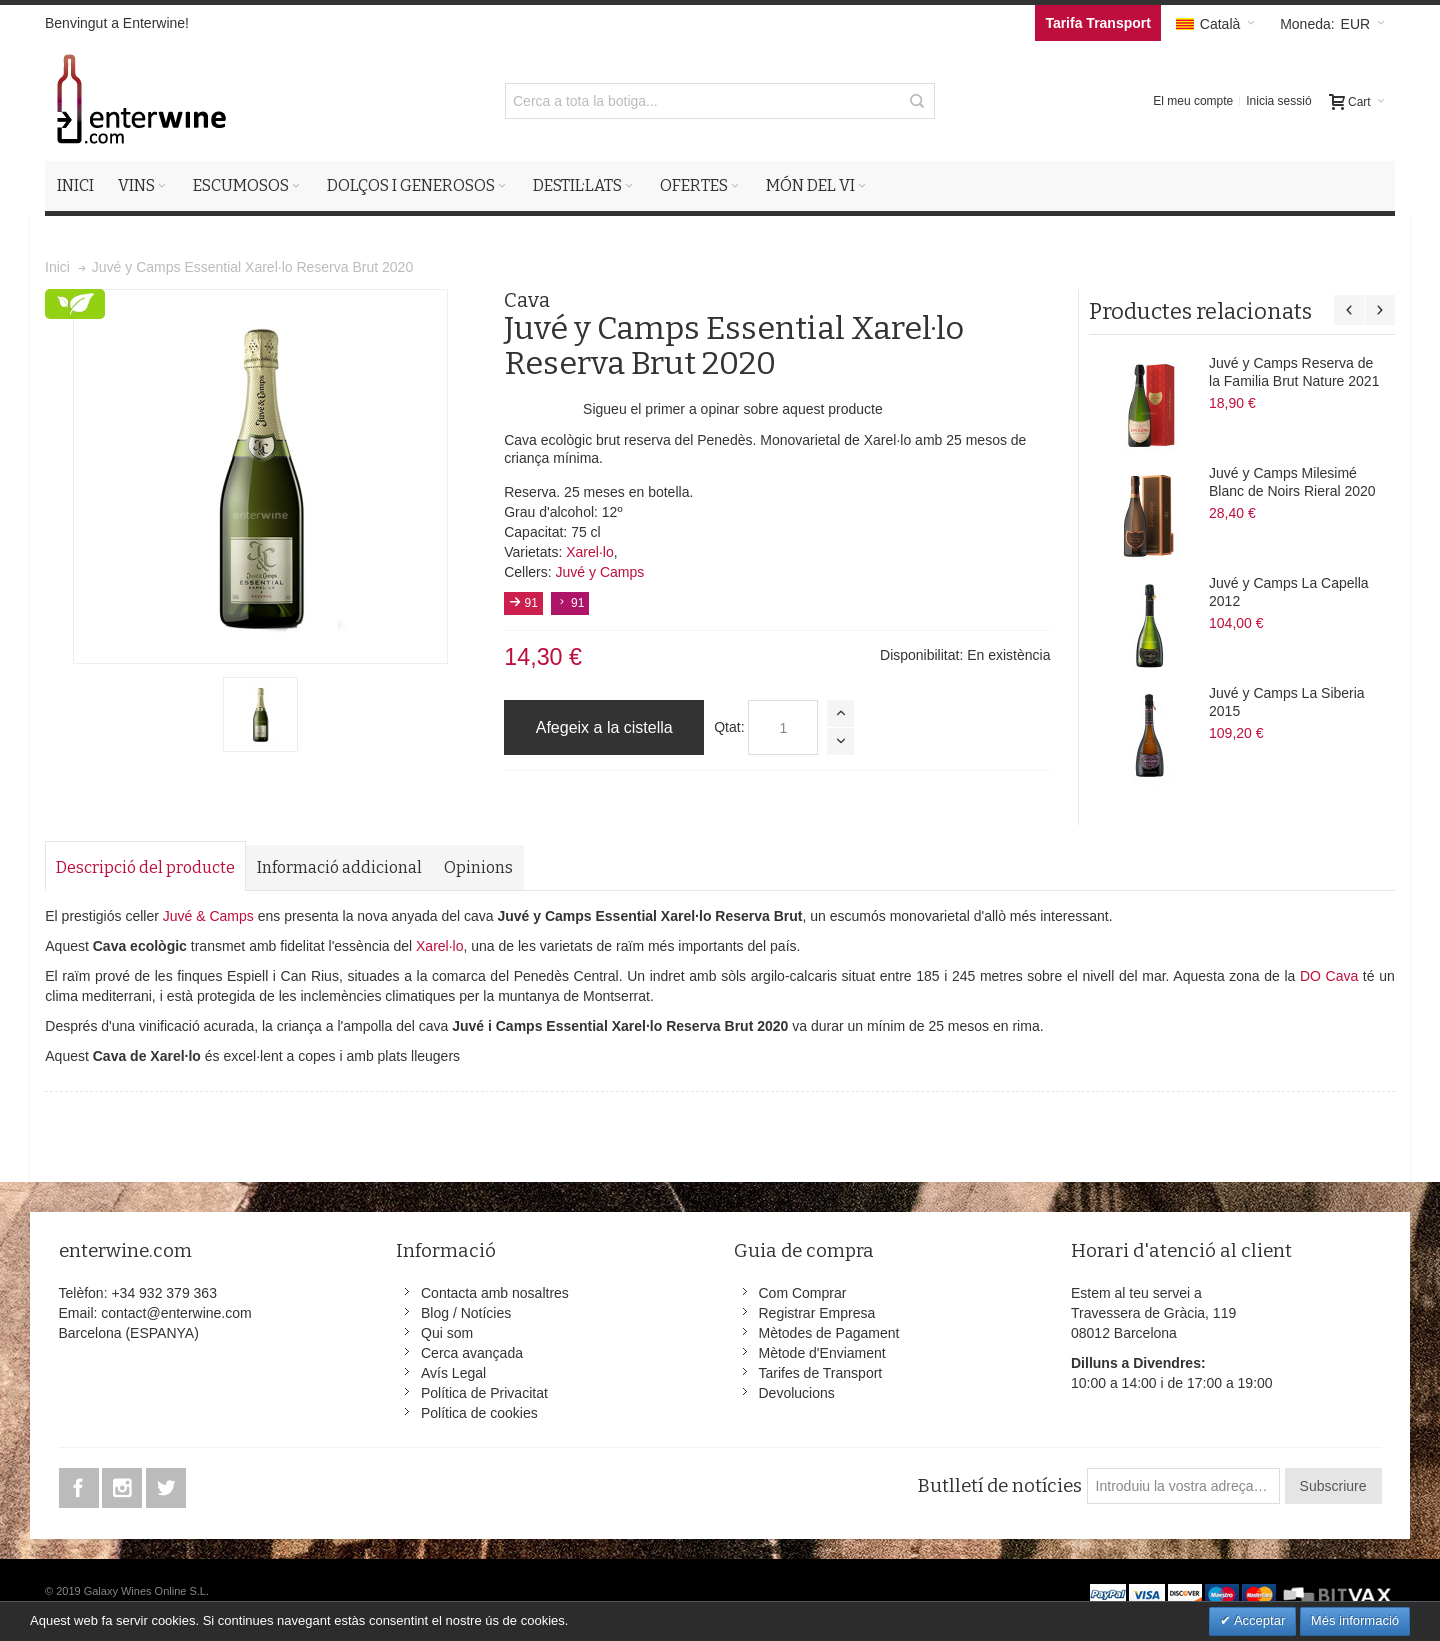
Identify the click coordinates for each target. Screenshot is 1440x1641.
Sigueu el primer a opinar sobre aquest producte (733, 409)
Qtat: (729, 727)
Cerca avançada (472, 1353)
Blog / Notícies (466, 1313)
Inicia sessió (1278, 101)
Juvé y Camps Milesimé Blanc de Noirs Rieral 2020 (1292, 482)
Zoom (260, 476)
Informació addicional (339, 867)
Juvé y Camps (600, 572)
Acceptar (1258, 1620)
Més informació (1355, 1620)
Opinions (478, 867)
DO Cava (1329, 976)
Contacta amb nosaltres (495, 1293)
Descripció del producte (145, 867)
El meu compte (1193, 101)
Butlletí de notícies (999, 1486)
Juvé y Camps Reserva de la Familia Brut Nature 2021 (1294, 372)
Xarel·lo (589, 552)
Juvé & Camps (208, 916)
